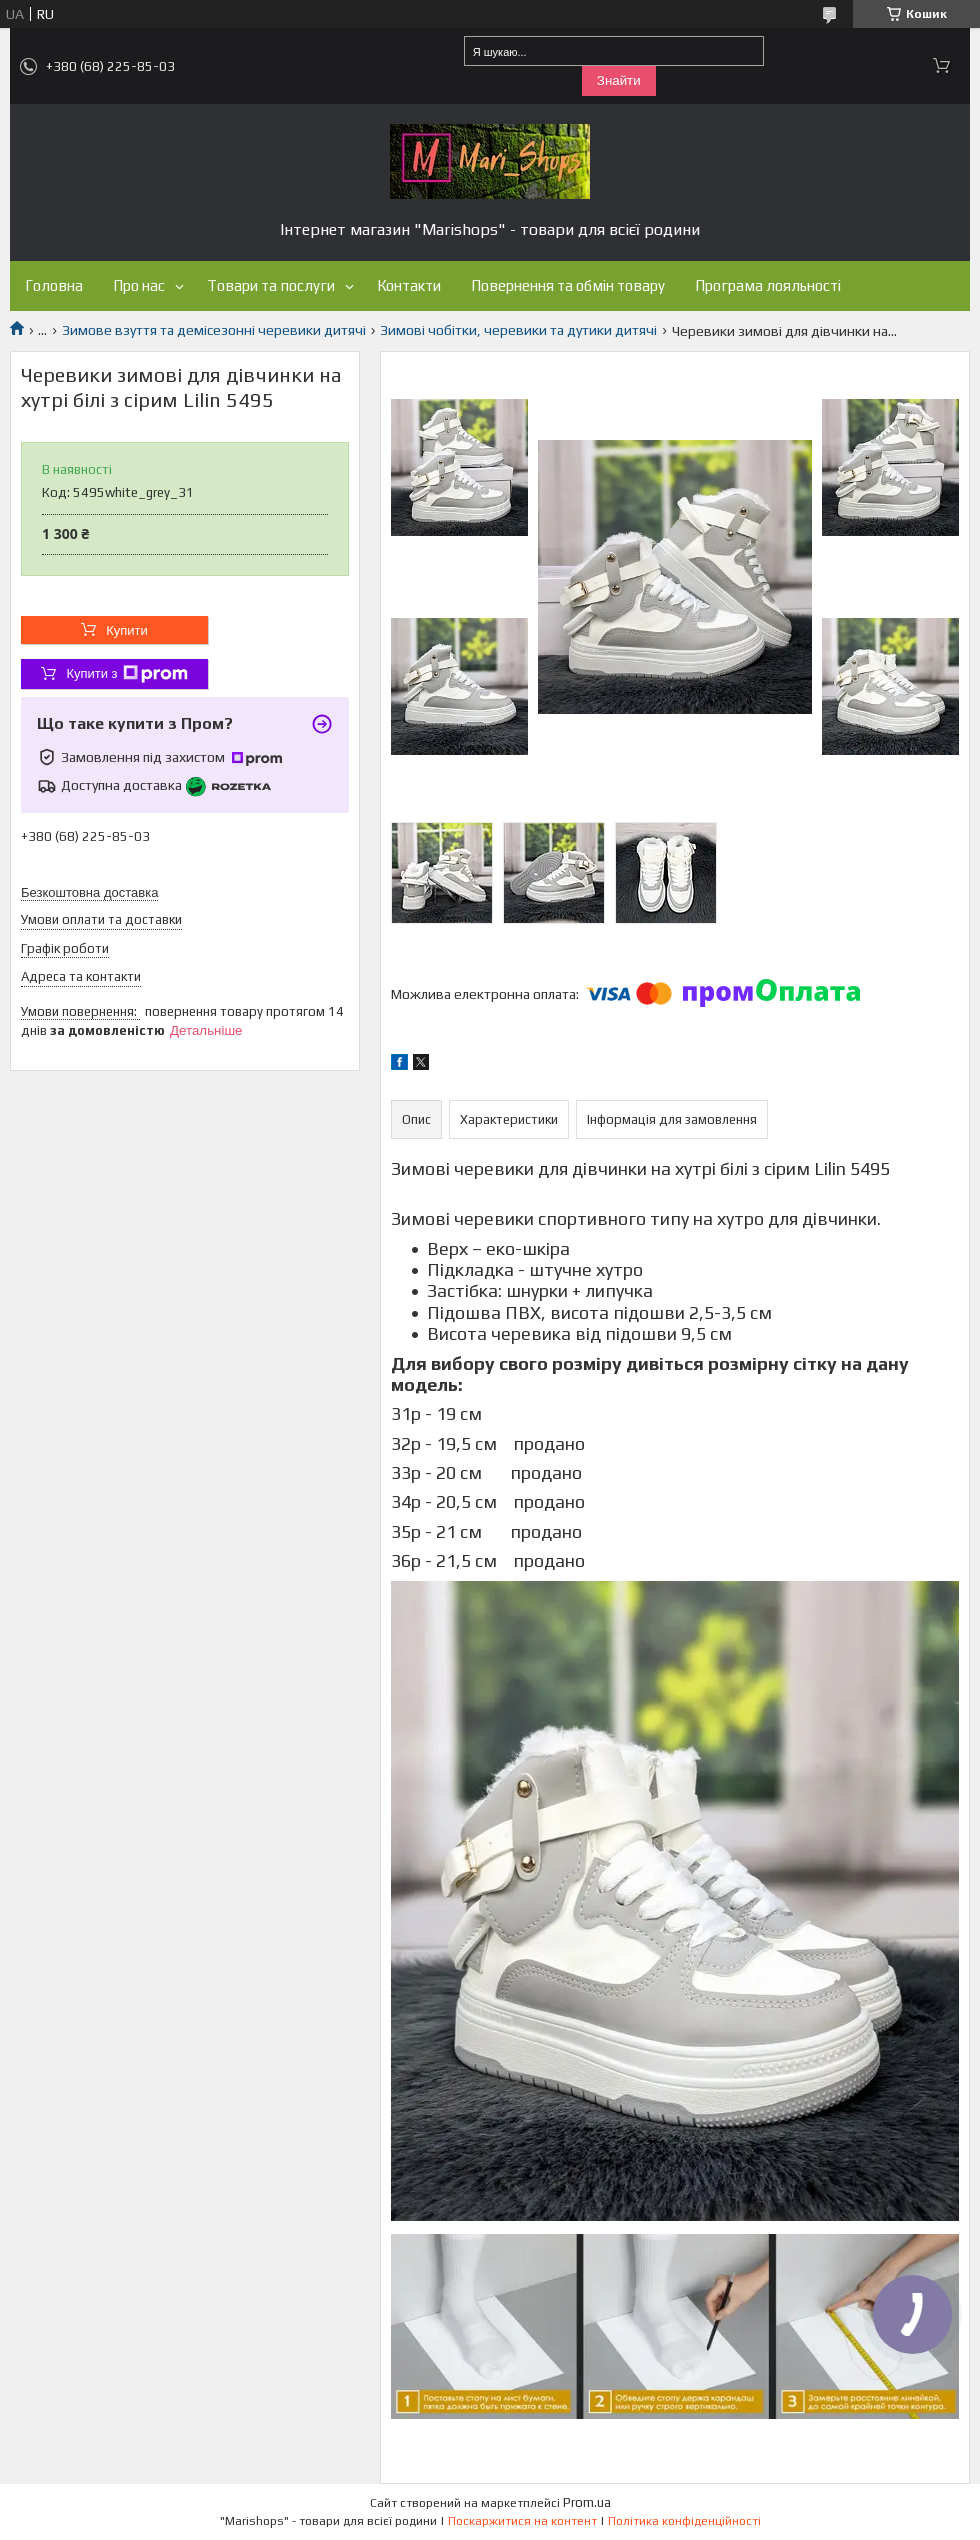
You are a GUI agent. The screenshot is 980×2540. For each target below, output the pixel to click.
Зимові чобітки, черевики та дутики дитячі (518, 330)
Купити (127, 630)
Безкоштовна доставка (89, 892)
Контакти (409, 285)
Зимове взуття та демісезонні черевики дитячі (214, 330)
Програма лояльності (768, 285)
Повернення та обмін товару (568, 285)
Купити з (126, 674)
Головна (54, 285)
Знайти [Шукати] (619, 80)
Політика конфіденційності (684, 2521)
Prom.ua (587, 2502)
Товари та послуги (271, 285)
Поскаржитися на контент (522, 2521)
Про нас (139, 285)
